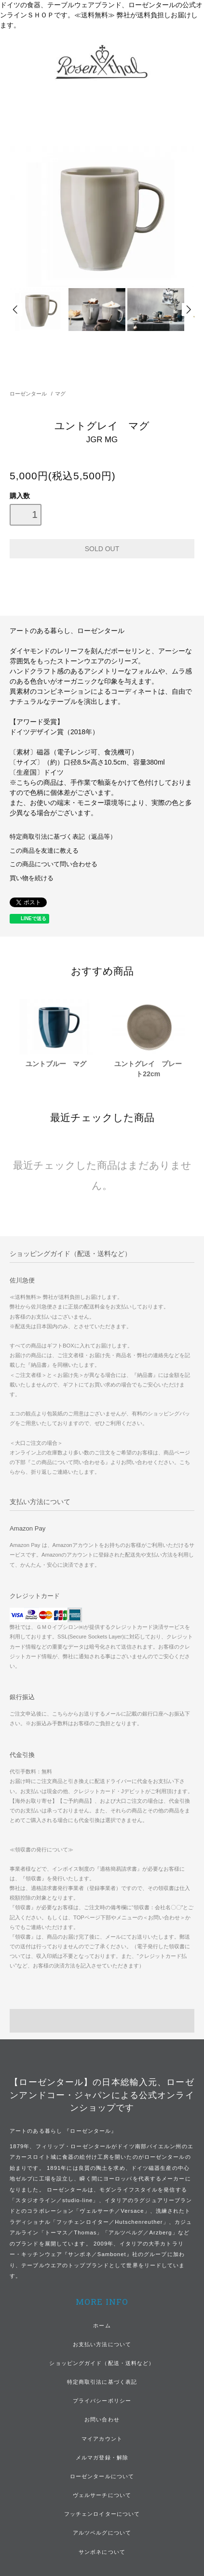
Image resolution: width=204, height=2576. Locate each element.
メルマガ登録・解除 (102, 2457)
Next (188, 309)
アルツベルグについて (102, 2533)
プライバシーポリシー (102, 2401)
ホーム (101, 2325)
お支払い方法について (102, 2344)
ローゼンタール (28, 393)
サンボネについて (102, 2552)
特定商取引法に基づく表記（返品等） (63, 836)
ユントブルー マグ (56, 1064)
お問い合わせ (102, 2419)
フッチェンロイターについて (102, 2514)
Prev (16, 309)
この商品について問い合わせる (53, 864)
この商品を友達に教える (44, 850)
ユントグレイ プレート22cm (148, 1069)
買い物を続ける (32, 878)
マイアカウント (102, 2439)
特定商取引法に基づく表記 (102, 2382)
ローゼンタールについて (102, 2476)
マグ (60, 393)
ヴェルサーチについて (102, 2495)
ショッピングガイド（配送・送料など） (101, 2363)
